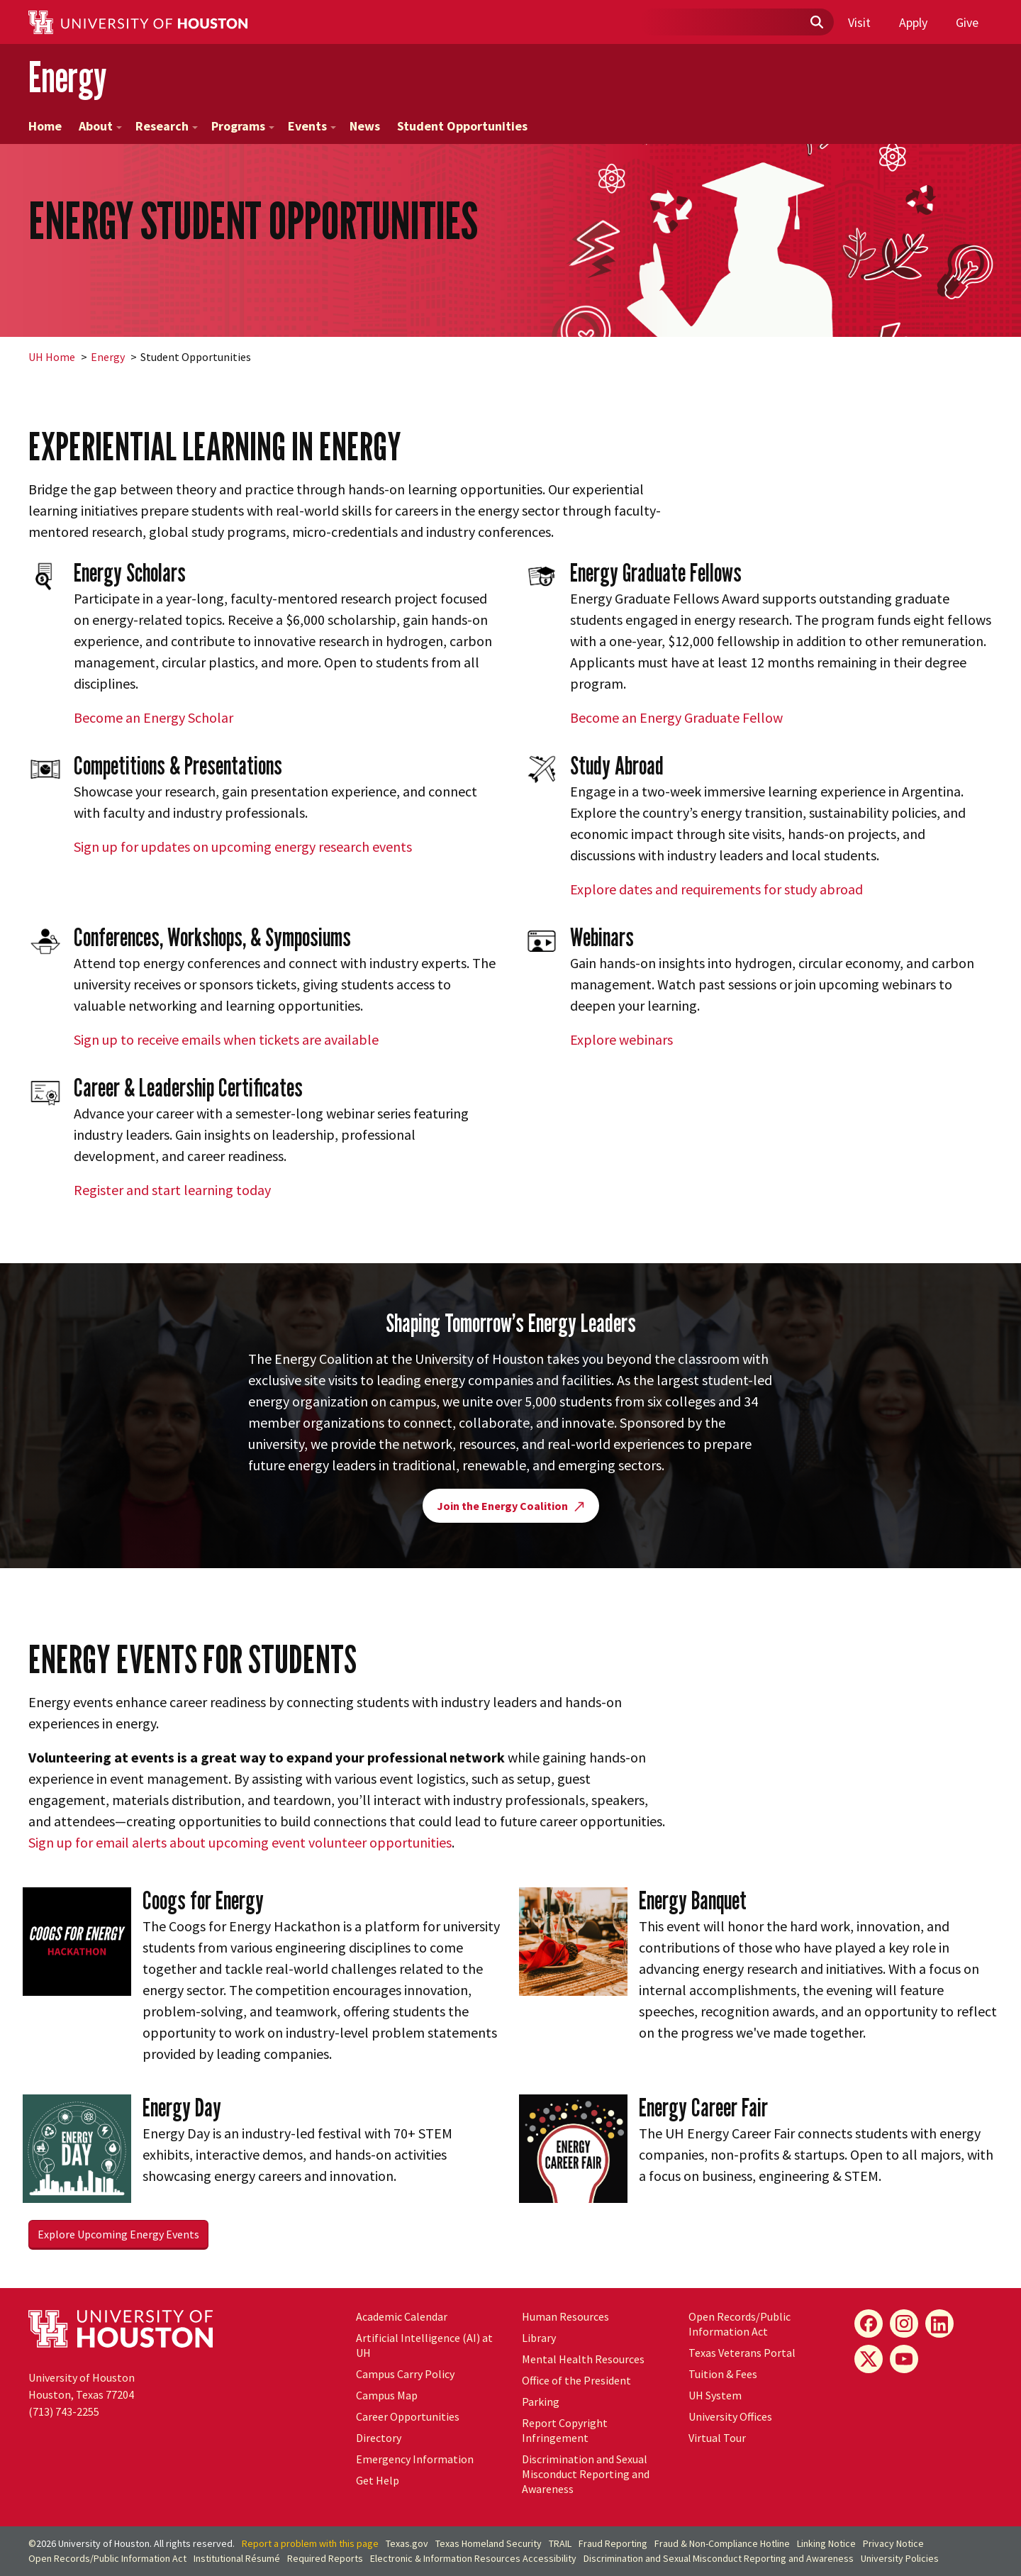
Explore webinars (621, 1039)
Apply (913, 22)
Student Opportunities (462, 126)
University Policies (900, 2558)
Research (166, 126)
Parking (540, 2401)
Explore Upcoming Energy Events (118, 2234)
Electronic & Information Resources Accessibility (473, 2558)
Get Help (377, 2480)
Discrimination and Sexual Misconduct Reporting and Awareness (585, 2474)
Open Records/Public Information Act (739, 2323)
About (100, 126)
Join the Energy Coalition (511, 1505)
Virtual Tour (717, 2438)
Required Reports (325, 2558)
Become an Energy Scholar (153, 717)
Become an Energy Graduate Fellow (676, 717)
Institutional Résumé (237, 2558)
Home (45, 126)
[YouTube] (904, 2359)
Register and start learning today (172, 1190)
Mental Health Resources (583, 2359)
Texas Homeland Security (488, 2543)
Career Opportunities (407, 2416)
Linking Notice (826, 2543)
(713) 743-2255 (63, 2411)
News (365, 126)
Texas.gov (407, 2543)
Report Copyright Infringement (565, 2430)
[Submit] (816, 22)
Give (967, 22)
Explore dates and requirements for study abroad (716, 889)
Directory (378, 2438)
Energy (67, 77)
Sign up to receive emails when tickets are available (226, 1039)
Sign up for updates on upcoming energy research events (243, 846)
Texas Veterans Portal (742, 2352)
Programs (242, 126)
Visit (859, 22)
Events (312, 126)
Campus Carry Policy (405, 2374)
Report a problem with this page (310, 2543)
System (715, 2395)
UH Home (51, 357)
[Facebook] (868, 2323)
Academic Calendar (401, 2316)
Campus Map (387, 2395)
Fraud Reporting (613, 2543)
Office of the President (576, 2380)
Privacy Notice (893, 2543)
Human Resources (565, 2316)
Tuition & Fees (722, 2374)
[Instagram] (904, 2323)
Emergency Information (415, 2459)
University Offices (730, 2416)
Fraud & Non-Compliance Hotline (722, 2543)
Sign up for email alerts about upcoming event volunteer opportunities (240, 1842)
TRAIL (560, 2543)
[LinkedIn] (939, 2323)
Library (539, 2338)
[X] (868, 2359)
